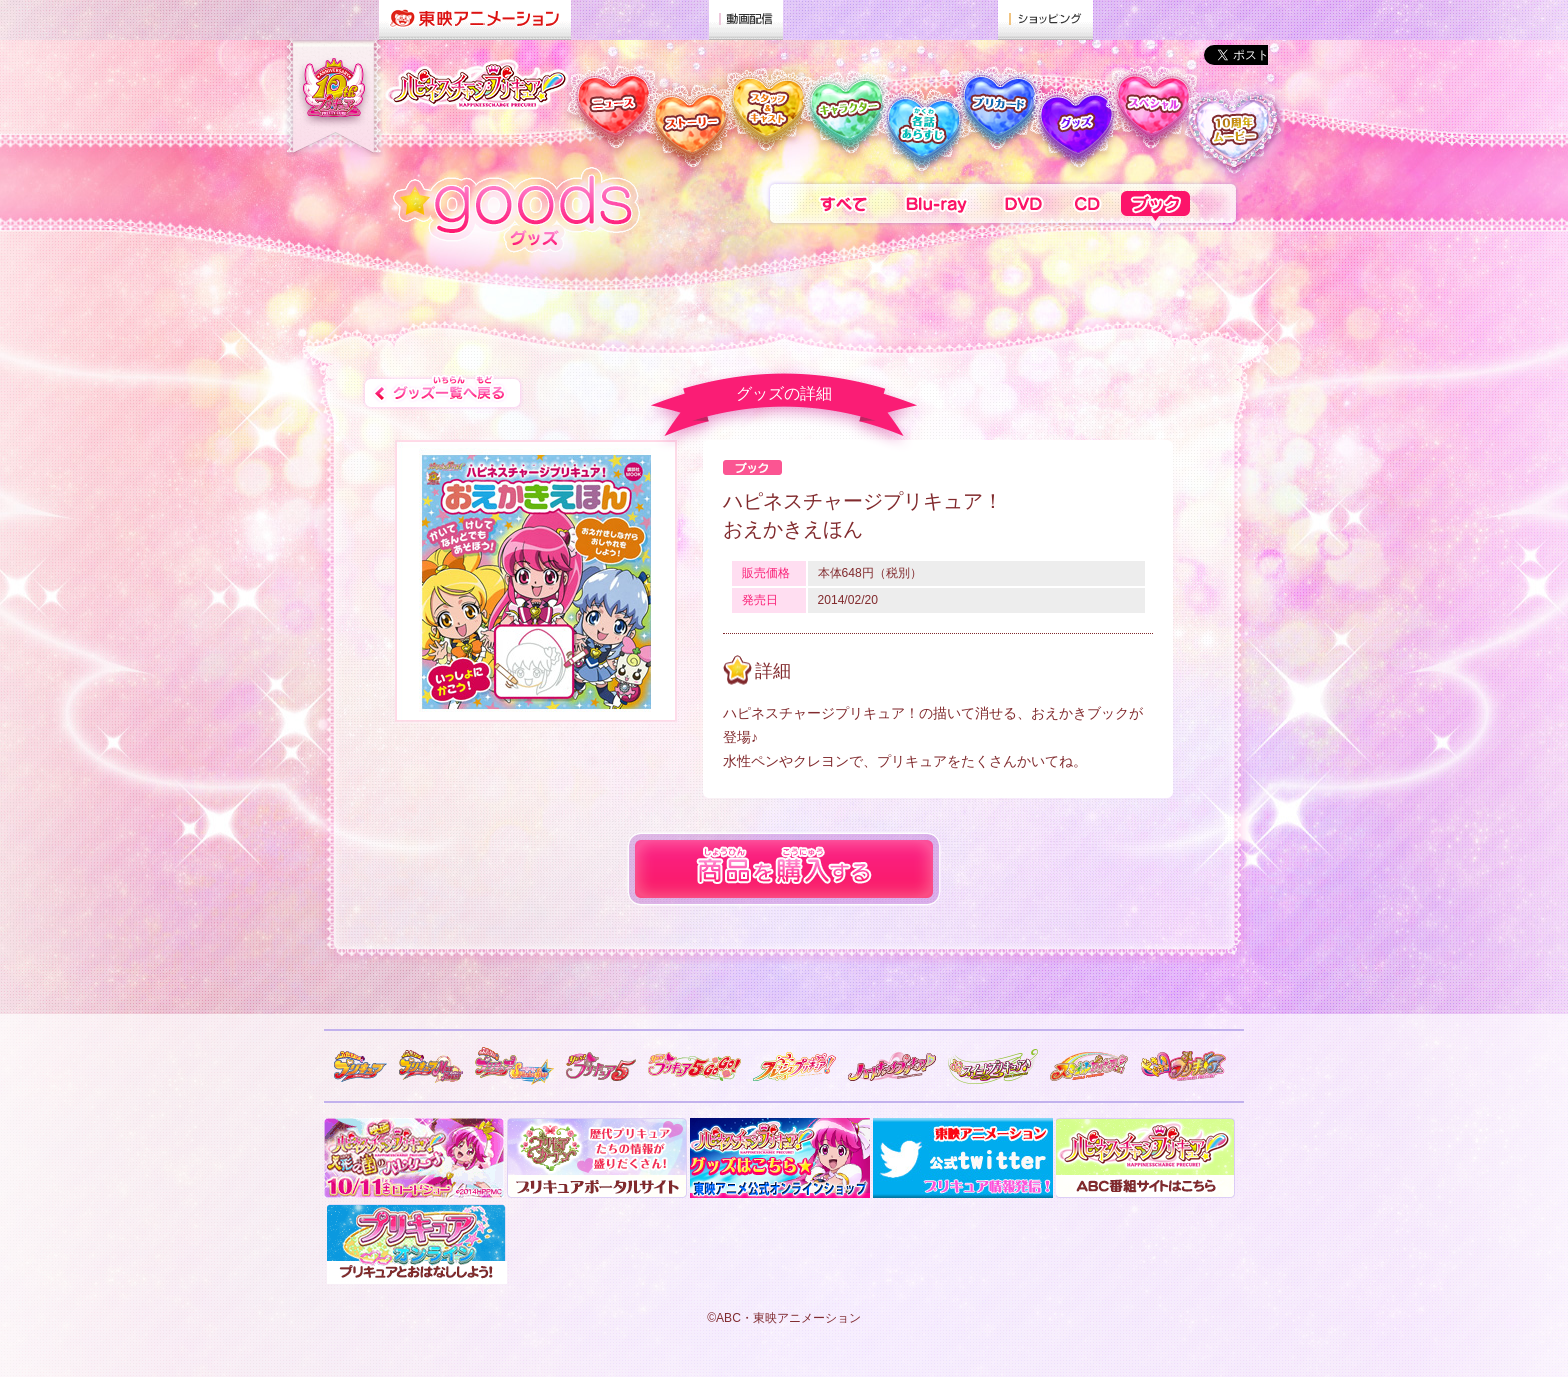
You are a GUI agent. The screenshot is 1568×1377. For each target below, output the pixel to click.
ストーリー (688, 122)
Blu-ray (937, 208)
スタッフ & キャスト (765, 122)
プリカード (998, 122)
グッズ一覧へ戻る (443, 394)
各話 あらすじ (921, 122)
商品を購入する (784, 869)
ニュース (607, 122)
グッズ (1074, 122)
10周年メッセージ (1237, 122)
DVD (1023, 208)
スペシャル (1151, 122)
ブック (1179, 208)
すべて (825, 208)
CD (1087, 208)
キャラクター (843, 122)
